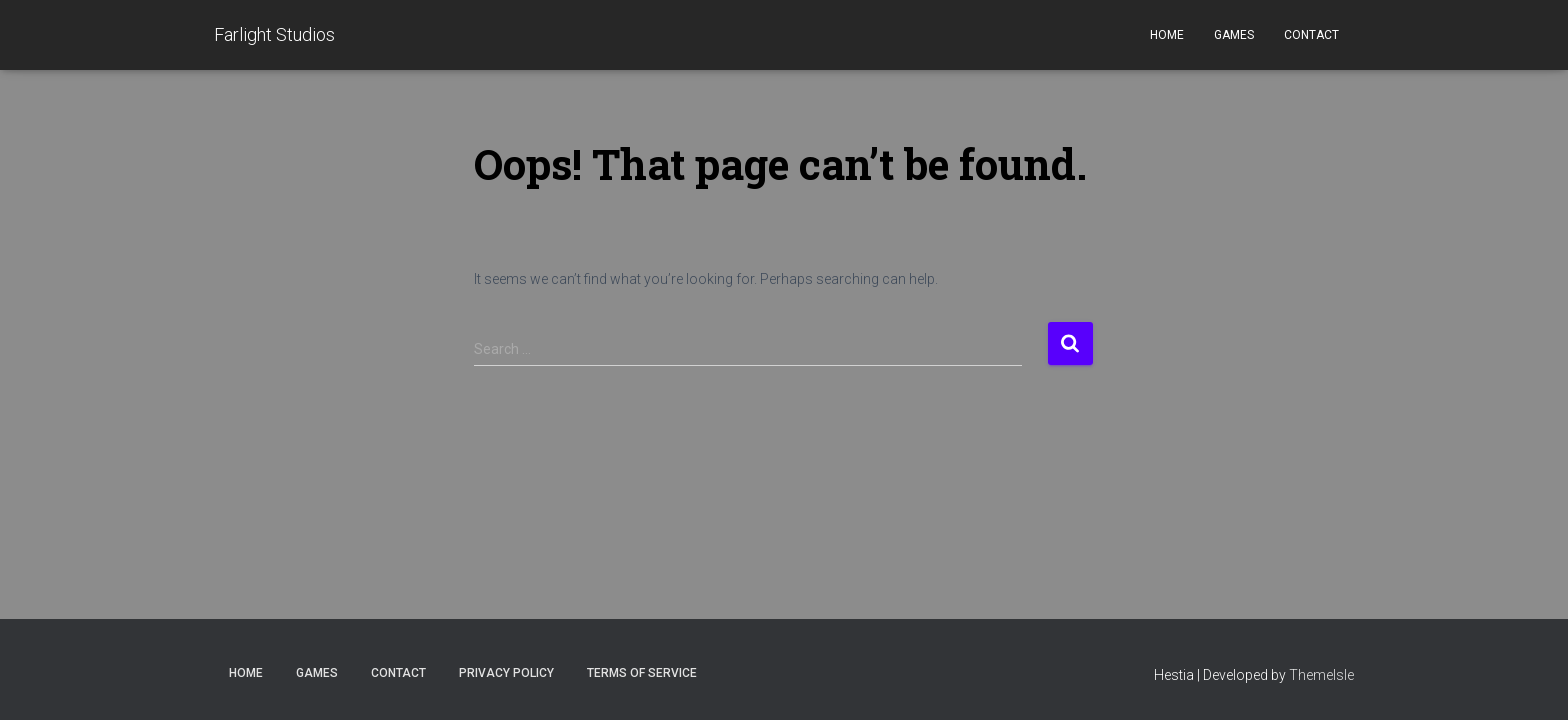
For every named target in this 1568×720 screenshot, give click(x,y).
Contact (1311, 35)
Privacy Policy (506, 673)
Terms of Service (642, 673)
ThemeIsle (1321, 675)
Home (1167, 35)
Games (1234, 35)
